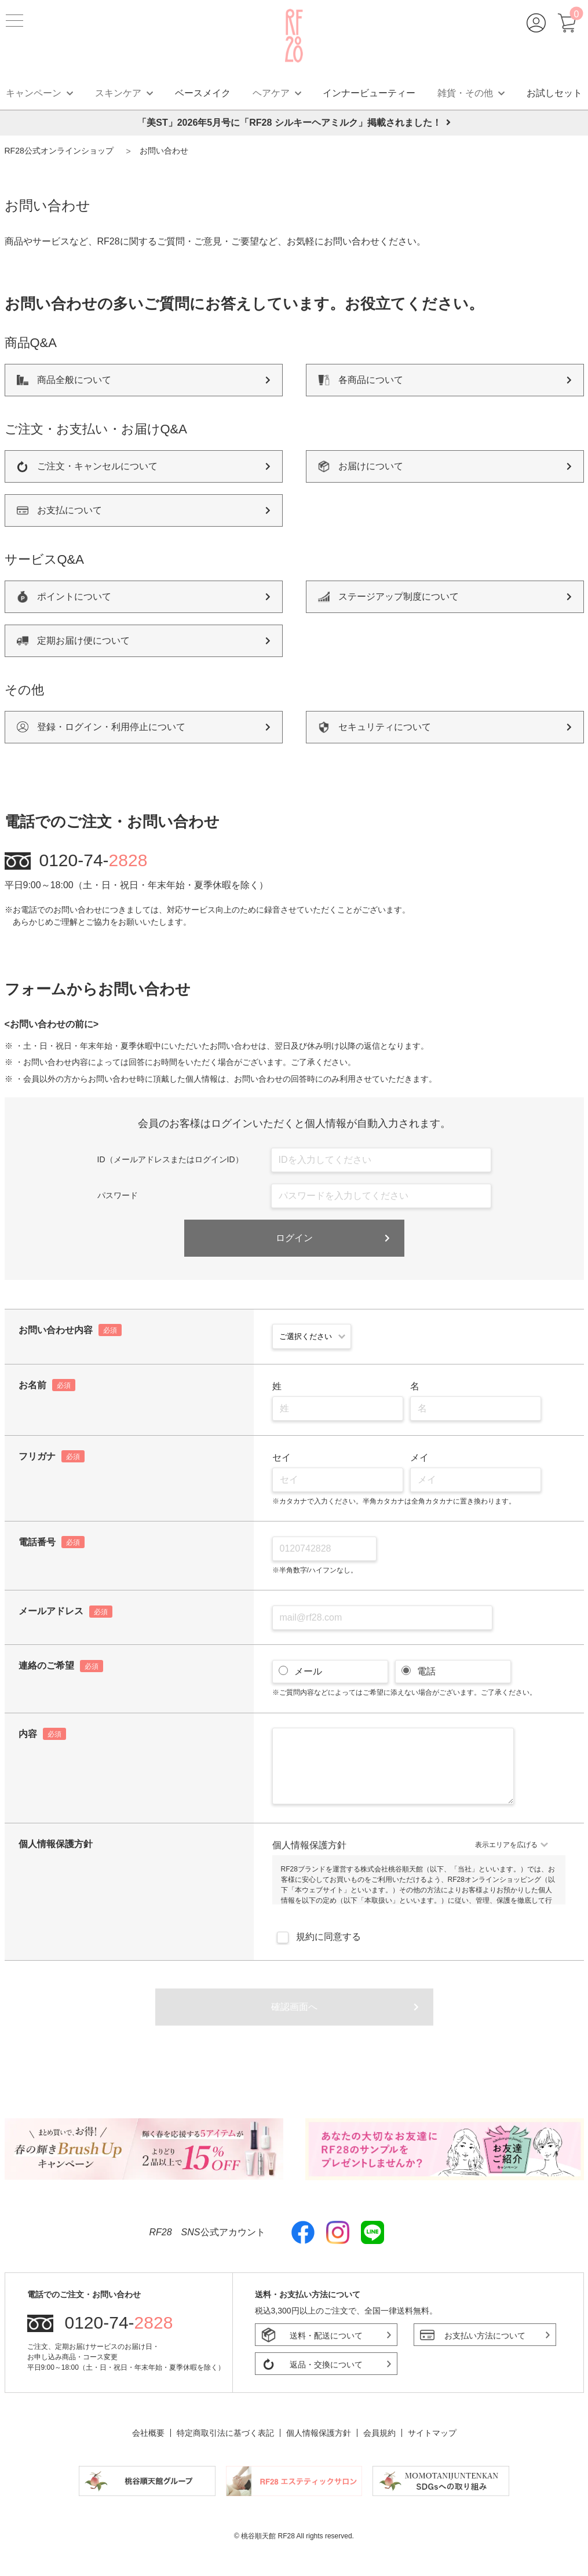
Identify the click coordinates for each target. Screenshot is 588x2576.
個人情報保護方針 (318, 2433)
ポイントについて (74, 596)
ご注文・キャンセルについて (97, 466)
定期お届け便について (83, 640)
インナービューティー (369, 93)
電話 (424, 1671)
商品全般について (74, 380)
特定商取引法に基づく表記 (225, 2433)
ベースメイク (203, 93)
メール (306, 1671)
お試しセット (554, 93)
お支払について (69, 510)
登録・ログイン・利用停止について (111, 727)
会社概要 (148, 2433)
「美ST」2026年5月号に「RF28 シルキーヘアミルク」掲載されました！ (294, 122)
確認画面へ (294, 2007)
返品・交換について (326, 2364)
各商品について (370, 380)
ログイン (294, 1238)
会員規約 (379, 2433)
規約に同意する (316, 1937)
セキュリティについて (384, 727)
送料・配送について (326, 2335)
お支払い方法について (484, 2335)
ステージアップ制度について (398, 596)
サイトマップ (432, 2433)
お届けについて (370, 466)
